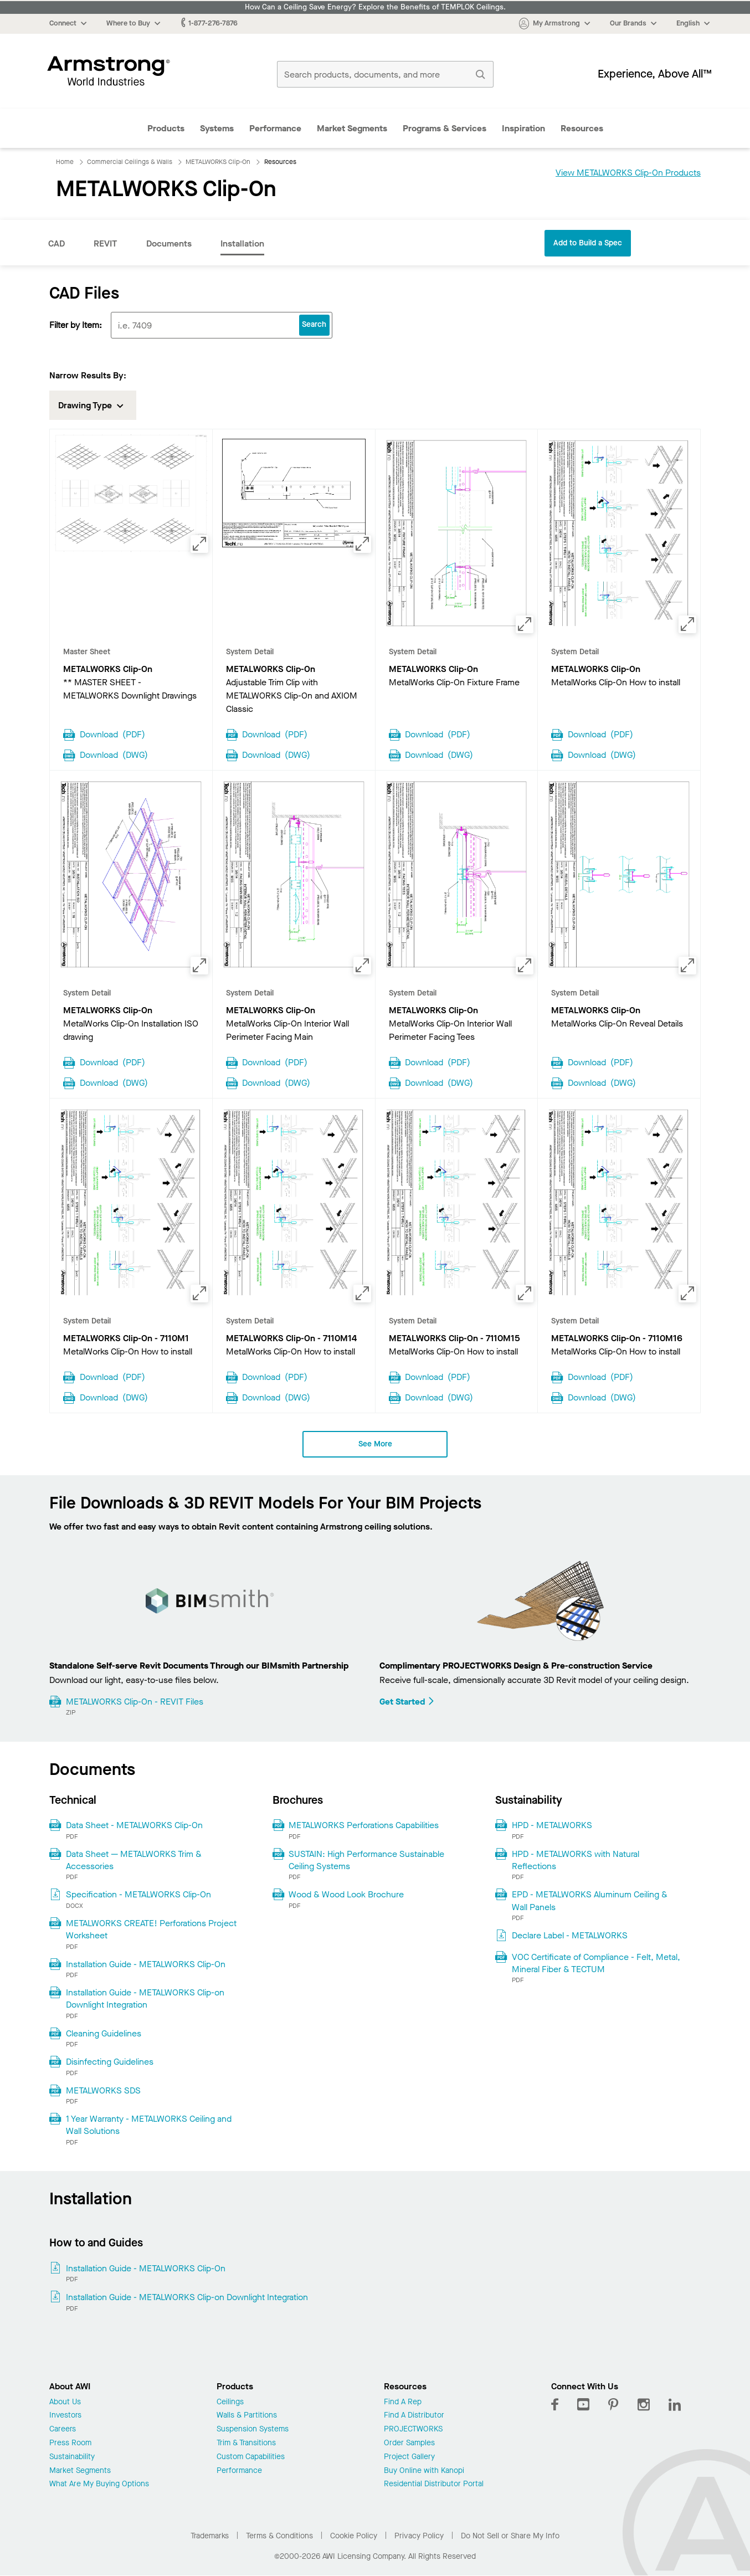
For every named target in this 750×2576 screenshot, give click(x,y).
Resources (582, 128)
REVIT (105, 243)
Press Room (70, 2443)
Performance (275, 128)
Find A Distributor (414, 2415)
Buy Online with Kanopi (424, 2471)
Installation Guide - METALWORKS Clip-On (145, 1964)
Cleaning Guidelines (103, 2033)
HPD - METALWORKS (552, 1825)
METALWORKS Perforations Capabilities (364, 1825)
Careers (62, 2429)
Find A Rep (403, 2402)
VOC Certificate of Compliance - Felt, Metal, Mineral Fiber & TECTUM (596, 1963)
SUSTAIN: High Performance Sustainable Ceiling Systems (366, 1860)
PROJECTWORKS (413, 2429)
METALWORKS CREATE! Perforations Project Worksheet (151, 1929)
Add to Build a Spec (587, 243)
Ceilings (230, 2402)
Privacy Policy (419, 2536)
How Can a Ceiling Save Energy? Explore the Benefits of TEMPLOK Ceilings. (375, 7)
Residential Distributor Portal (434, 2484)
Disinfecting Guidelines (109, 2061)
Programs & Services (444, 128)
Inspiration (523, 128)
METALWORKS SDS (103, 2090)
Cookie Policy (353, 2536)
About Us (65, 2402)
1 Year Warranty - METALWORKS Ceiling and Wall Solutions (149, 2125)
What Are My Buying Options (99, 2484)
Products (165, 128)
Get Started (407, 1701)
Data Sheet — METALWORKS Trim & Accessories (134, 1860)
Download (112, 733)
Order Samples (409, 2443)
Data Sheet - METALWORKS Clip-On (134, 1825)
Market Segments (352, 128)
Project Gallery (409, 2457)
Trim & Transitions (246, 2443)
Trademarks (210, 2536)
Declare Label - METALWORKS (570, 1935)
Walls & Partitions (247, 2415)
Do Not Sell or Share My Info (510, 2536)
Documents (169, 243)
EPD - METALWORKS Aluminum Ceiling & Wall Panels (589, 1900)
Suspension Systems (253, 2429)
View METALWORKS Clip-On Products (628, 172)
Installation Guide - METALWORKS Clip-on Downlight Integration (145, 1998)
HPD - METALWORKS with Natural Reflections (575, 1860)
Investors (65, 2415)
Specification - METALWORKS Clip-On (138, 1894)
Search (314, 324)
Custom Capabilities (251, 2457)
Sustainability (72, 2457)
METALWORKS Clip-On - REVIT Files (134, 1701)
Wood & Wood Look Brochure (346, 1894)
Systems (217, 128)
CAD (56, 243)
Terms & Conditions (279, 2536)
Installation (242, 243)
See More (375, 1444)
